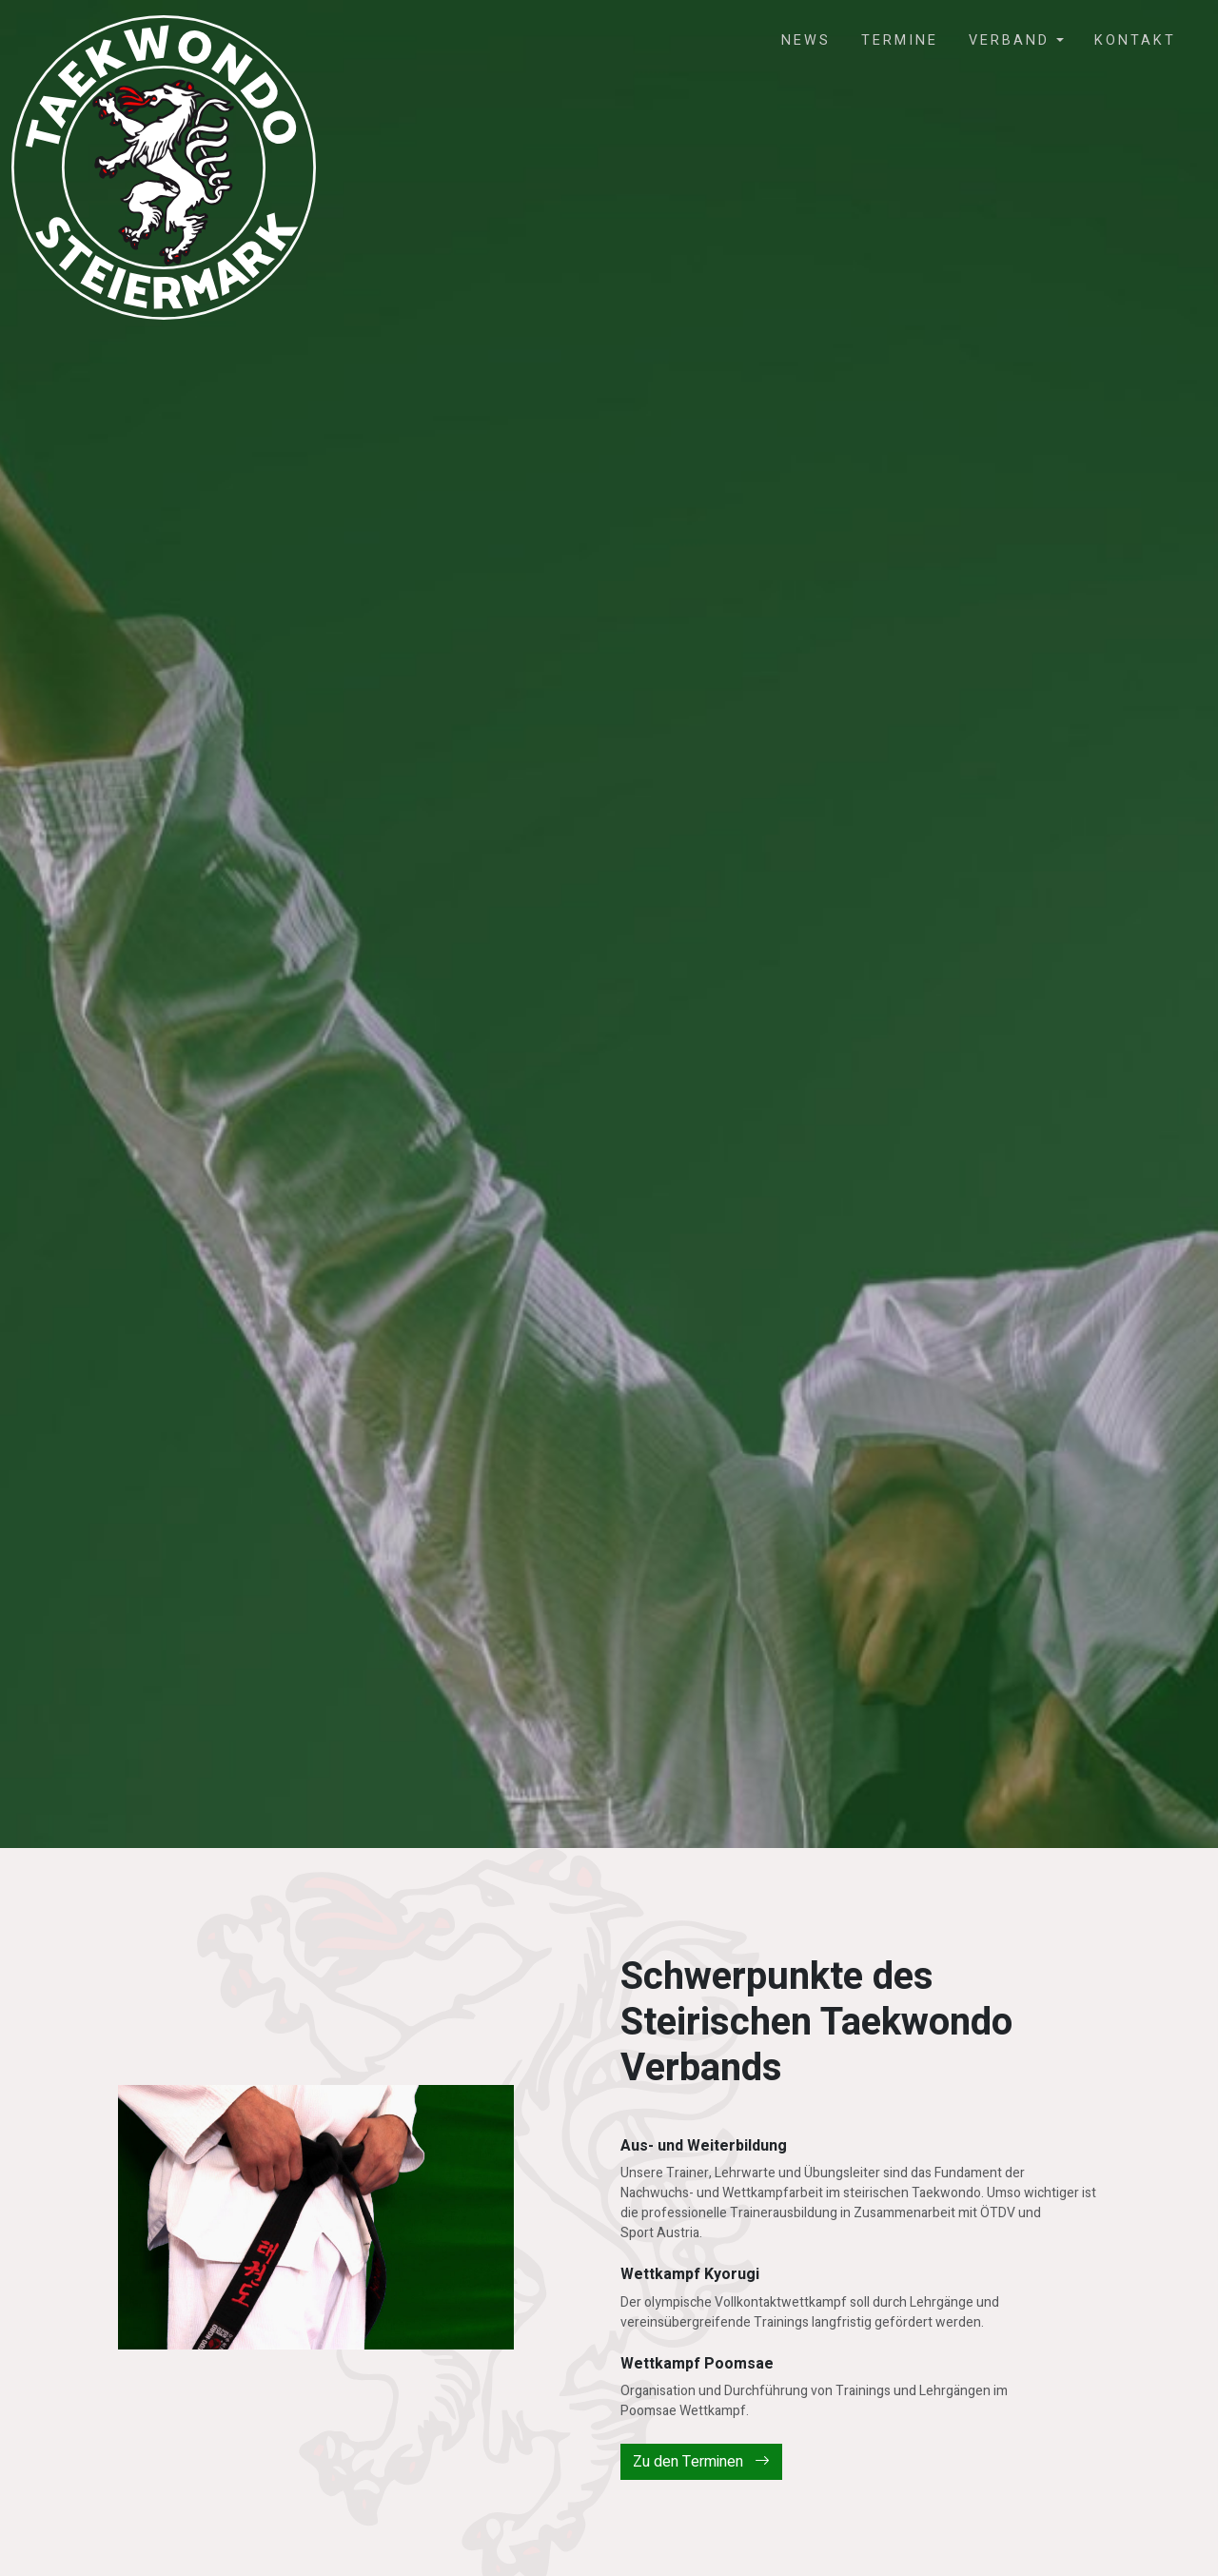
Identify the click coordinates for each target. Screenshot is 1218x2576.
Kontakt (1135, 40)
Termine (899, 40)
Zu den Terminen (701, 2461)
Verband (1012, 40)
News (806, 40)
